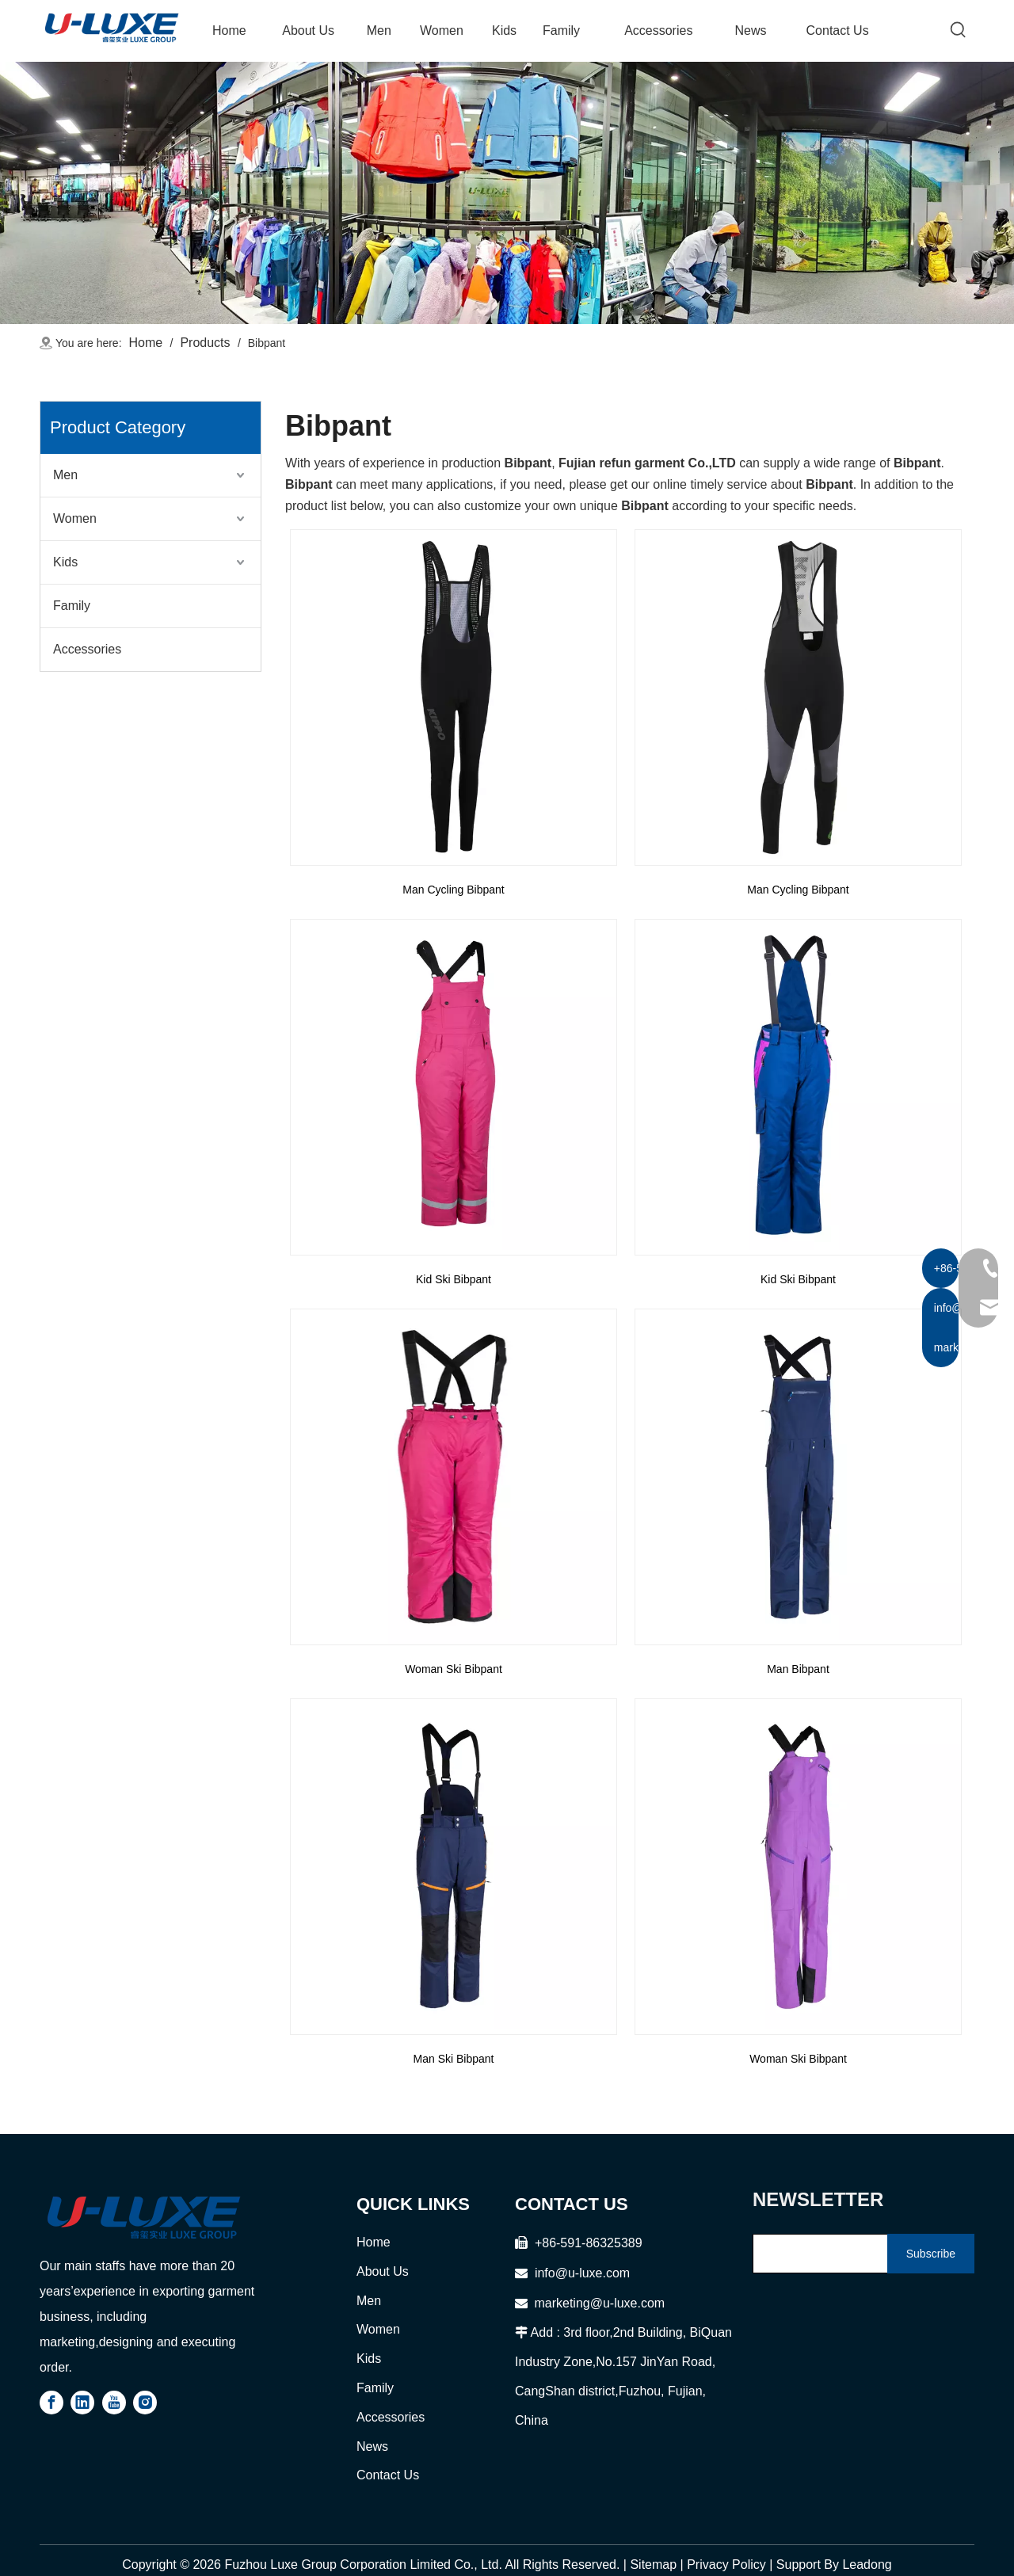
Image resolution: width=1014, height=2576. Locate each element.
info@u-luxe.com (582, 2273)
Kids (65, 562)
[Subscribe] (930, 2253)
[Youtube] (114, 2402)
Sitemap (653, 2564)
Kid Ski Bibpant (453, 1279)
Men (65, 475)
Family (71, 605)
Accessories (87, 649)
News (372, 2446)
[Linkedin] (82, 2402)
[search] (816, 2254)
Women (75, 518)
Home (373, 2242)
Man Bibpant (798, 1669)
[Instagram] (145, 2402)
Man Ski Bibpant (454, 2058)
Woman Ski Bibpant (453, 1669)
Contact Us (387, 2475)
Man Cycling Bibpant (453, 889)
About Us (382, 2271)
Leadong (866, 2564)
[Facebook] (51, 2402)
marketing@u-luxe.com (590, 2303)
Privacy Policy (726, 2564)
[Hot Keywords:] (958, 30)
